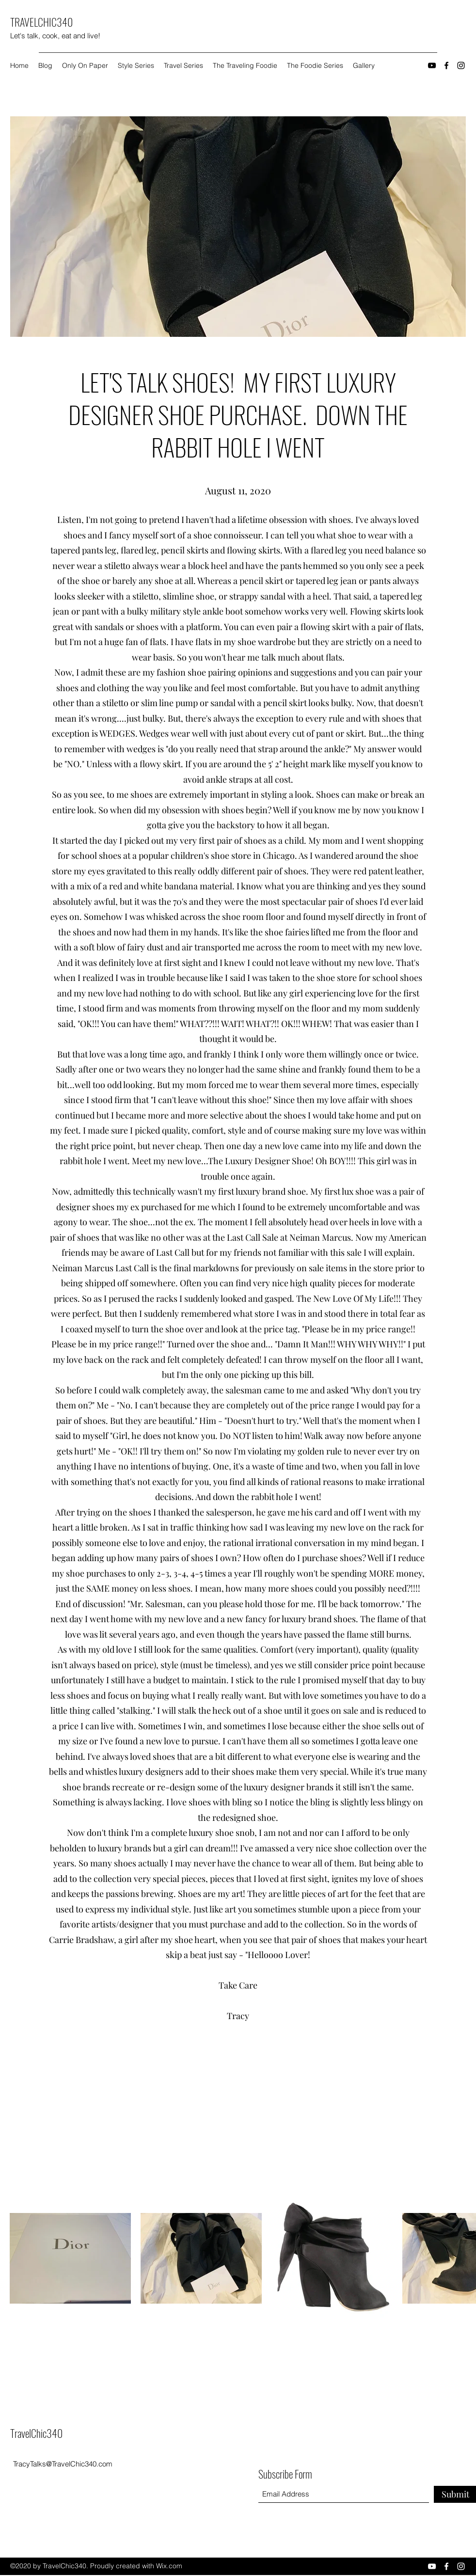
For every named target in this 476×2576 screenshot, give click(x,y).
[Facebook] (446, 65)
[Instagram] (461, 65)
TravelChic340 (36, 2433)
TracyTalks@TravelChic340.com (62, 2463)
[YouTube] (432, 65)
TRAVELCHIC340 (41, 22)
